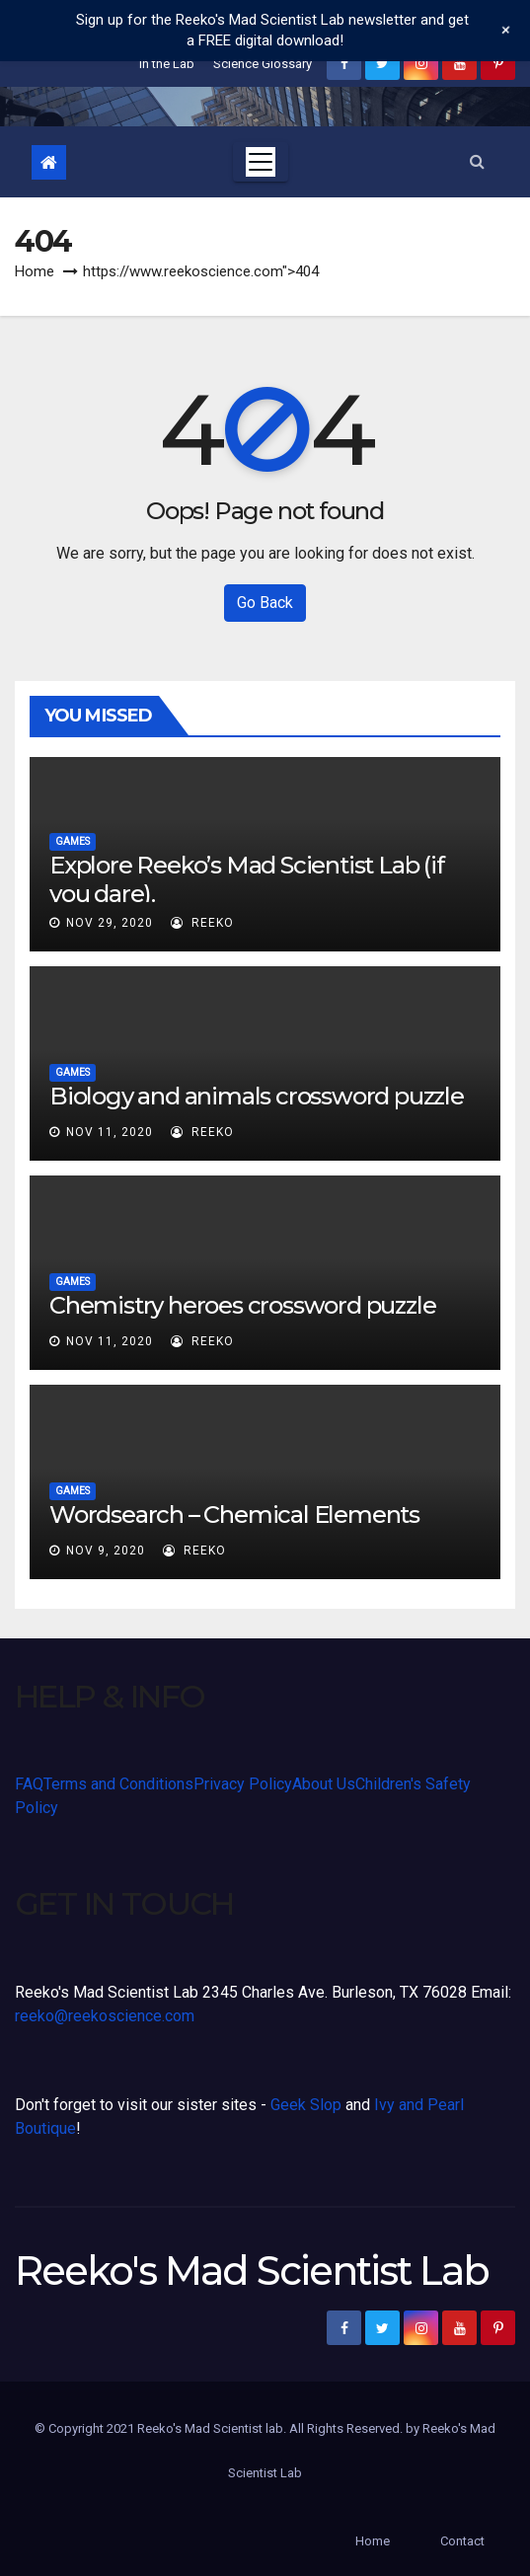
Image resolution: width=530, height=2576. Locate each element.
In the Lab (166, 63)
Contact (462, 2541)
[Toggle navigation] (260, 162)
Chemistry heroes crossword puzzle (242, 1305)
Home (34, 271)
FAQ (29, 1784)
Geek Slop (305, 2104)
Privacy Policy (242, 1784)
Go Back (265, 602)
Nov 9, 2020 (105, 1550)
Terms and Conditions (118, 1784)
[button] (477, 161)
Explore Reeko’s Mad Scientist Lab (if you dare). (246, 879)
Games (72, 841)
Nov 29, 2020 (109, 923)
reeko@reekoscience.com (104, 2016)
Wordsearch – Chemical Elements (234, 1514)
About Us (323, 1784)
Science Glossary (262, 63)
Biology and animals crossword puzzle (256, 1096)
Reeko (202, 923)
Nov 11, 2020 (109, 1132)
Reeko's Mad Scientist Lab (252, 2270)
